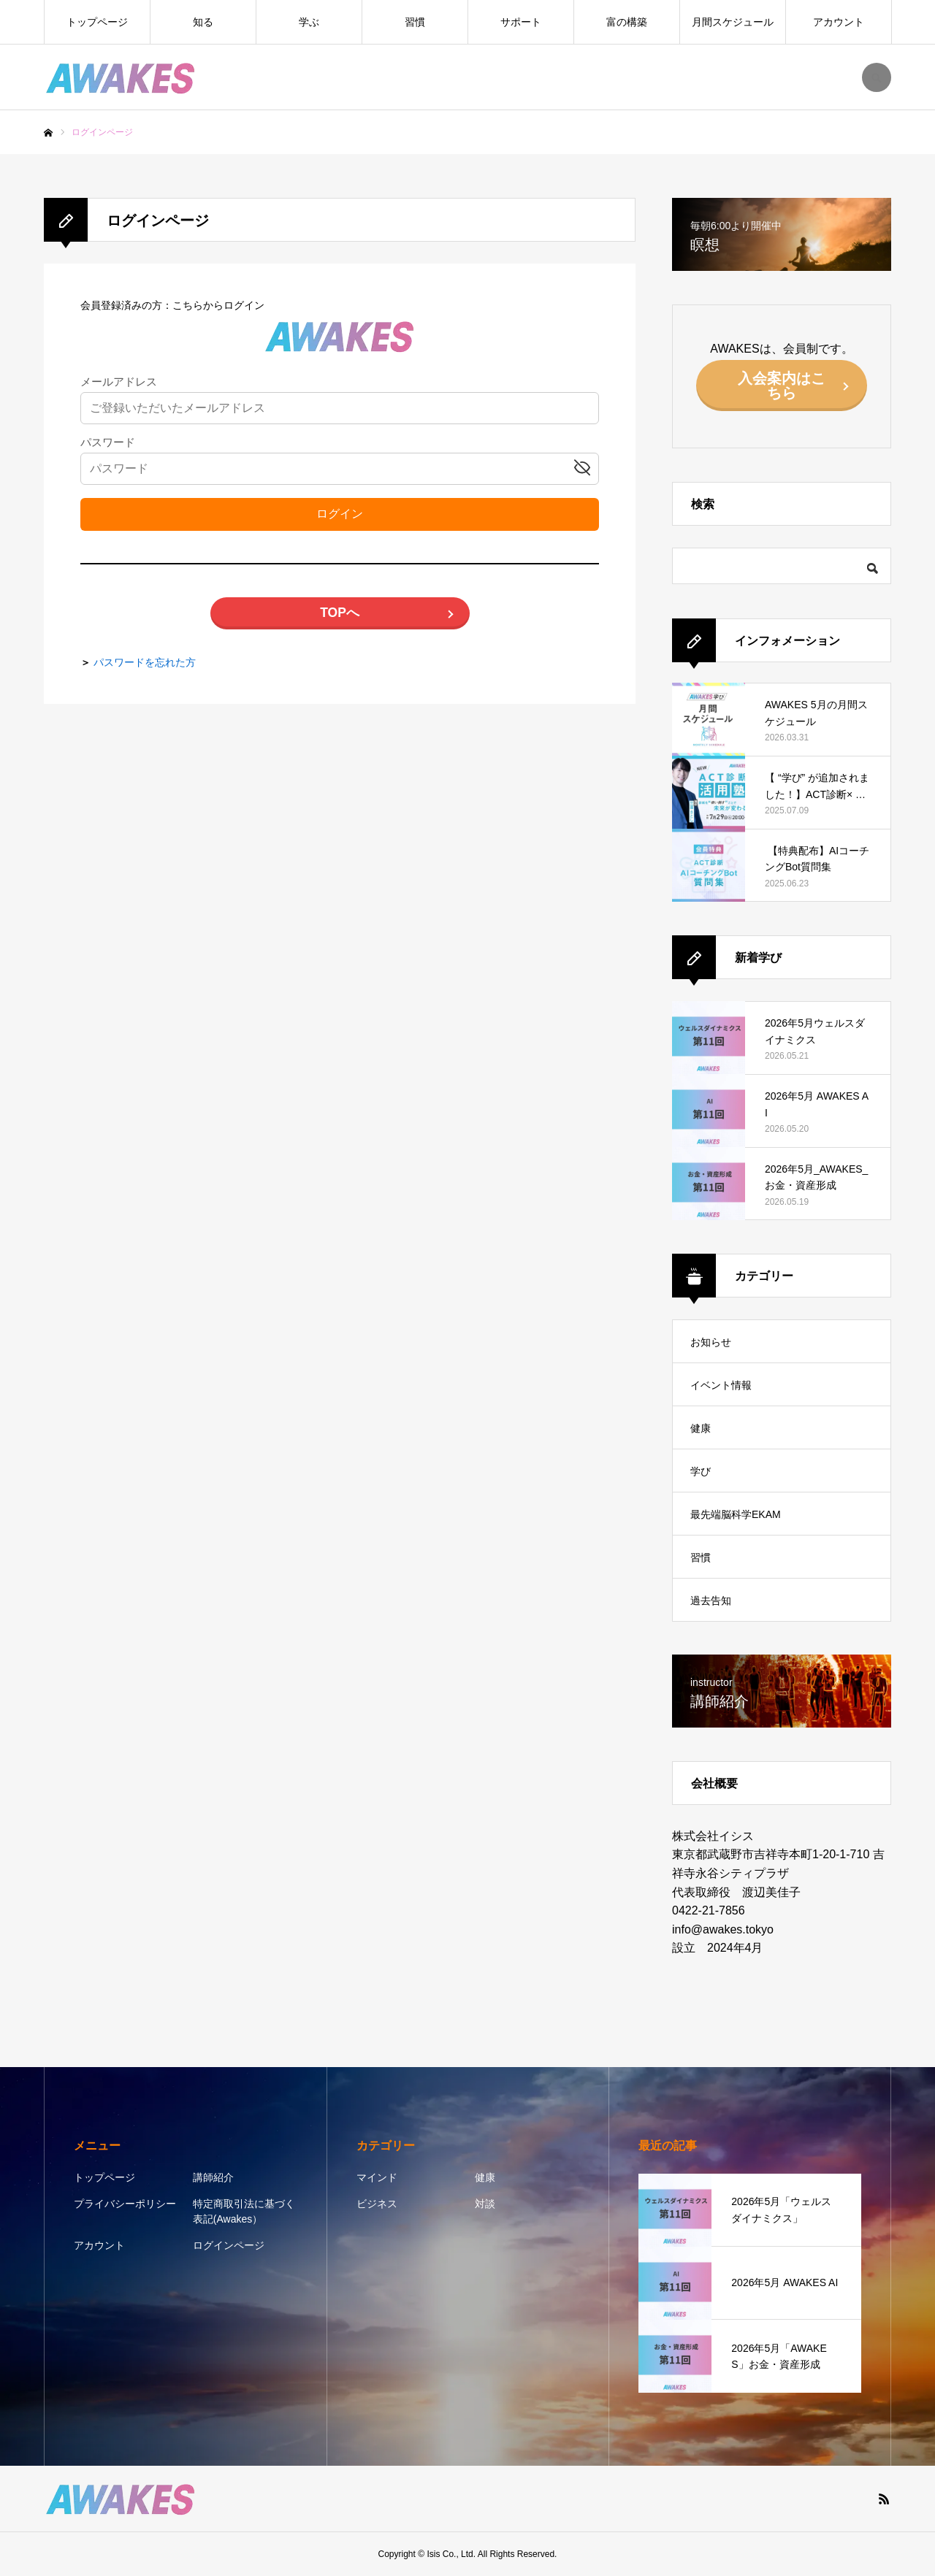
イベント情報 (721, 1385)
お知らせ (710, 1342)
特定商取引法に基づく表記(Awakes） (244, 2211)
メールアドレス (118, 382)
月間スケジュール (733, 22)
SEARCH (876, 77)
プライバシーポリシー (125, 2203)
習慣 (415, 22)
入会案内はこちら (781, 385)
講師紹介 (213, 2177)
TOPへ (339, 612)
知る (203, 22)
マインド (376, 2177)
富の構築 (626, 22)
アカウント (838, 22)
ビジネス (376, 2203)
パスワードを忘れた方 (145, 662)
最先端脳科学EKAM (735, 1514)
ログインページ (228, 2245)
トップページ (97, 22)
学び (700, 1471)
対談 (485, 2203)
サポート (520, 22)
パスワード (107, 442)
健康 (700, 1428)
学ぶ (309, 22)
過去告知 (710, 1600)
